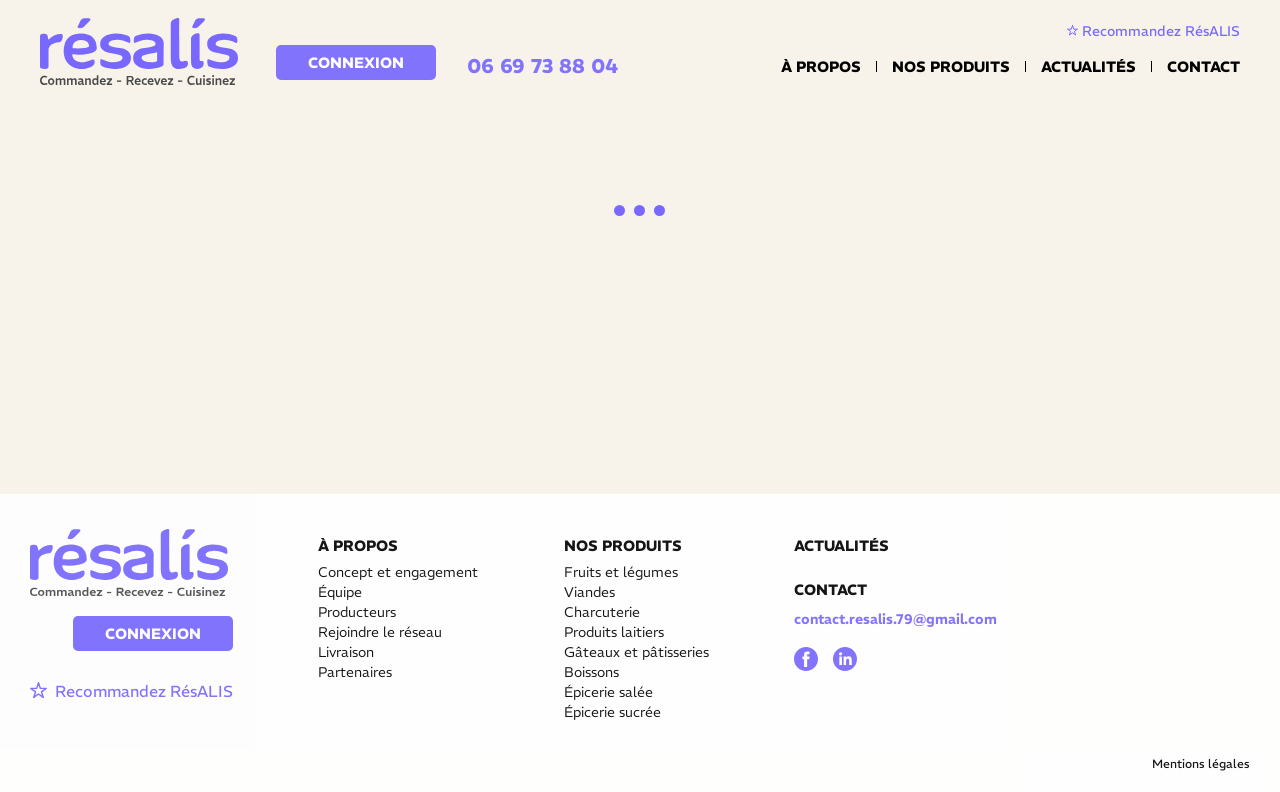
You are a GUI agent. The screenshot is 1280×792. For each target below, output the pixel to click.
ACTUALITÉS (841, 545)
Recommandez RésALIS (1153, 31)
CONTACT (830, 589)
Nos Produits (951, 66)
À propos (821, 66)
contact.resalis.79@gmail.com (895, 619)
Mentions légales (1201, 763)
